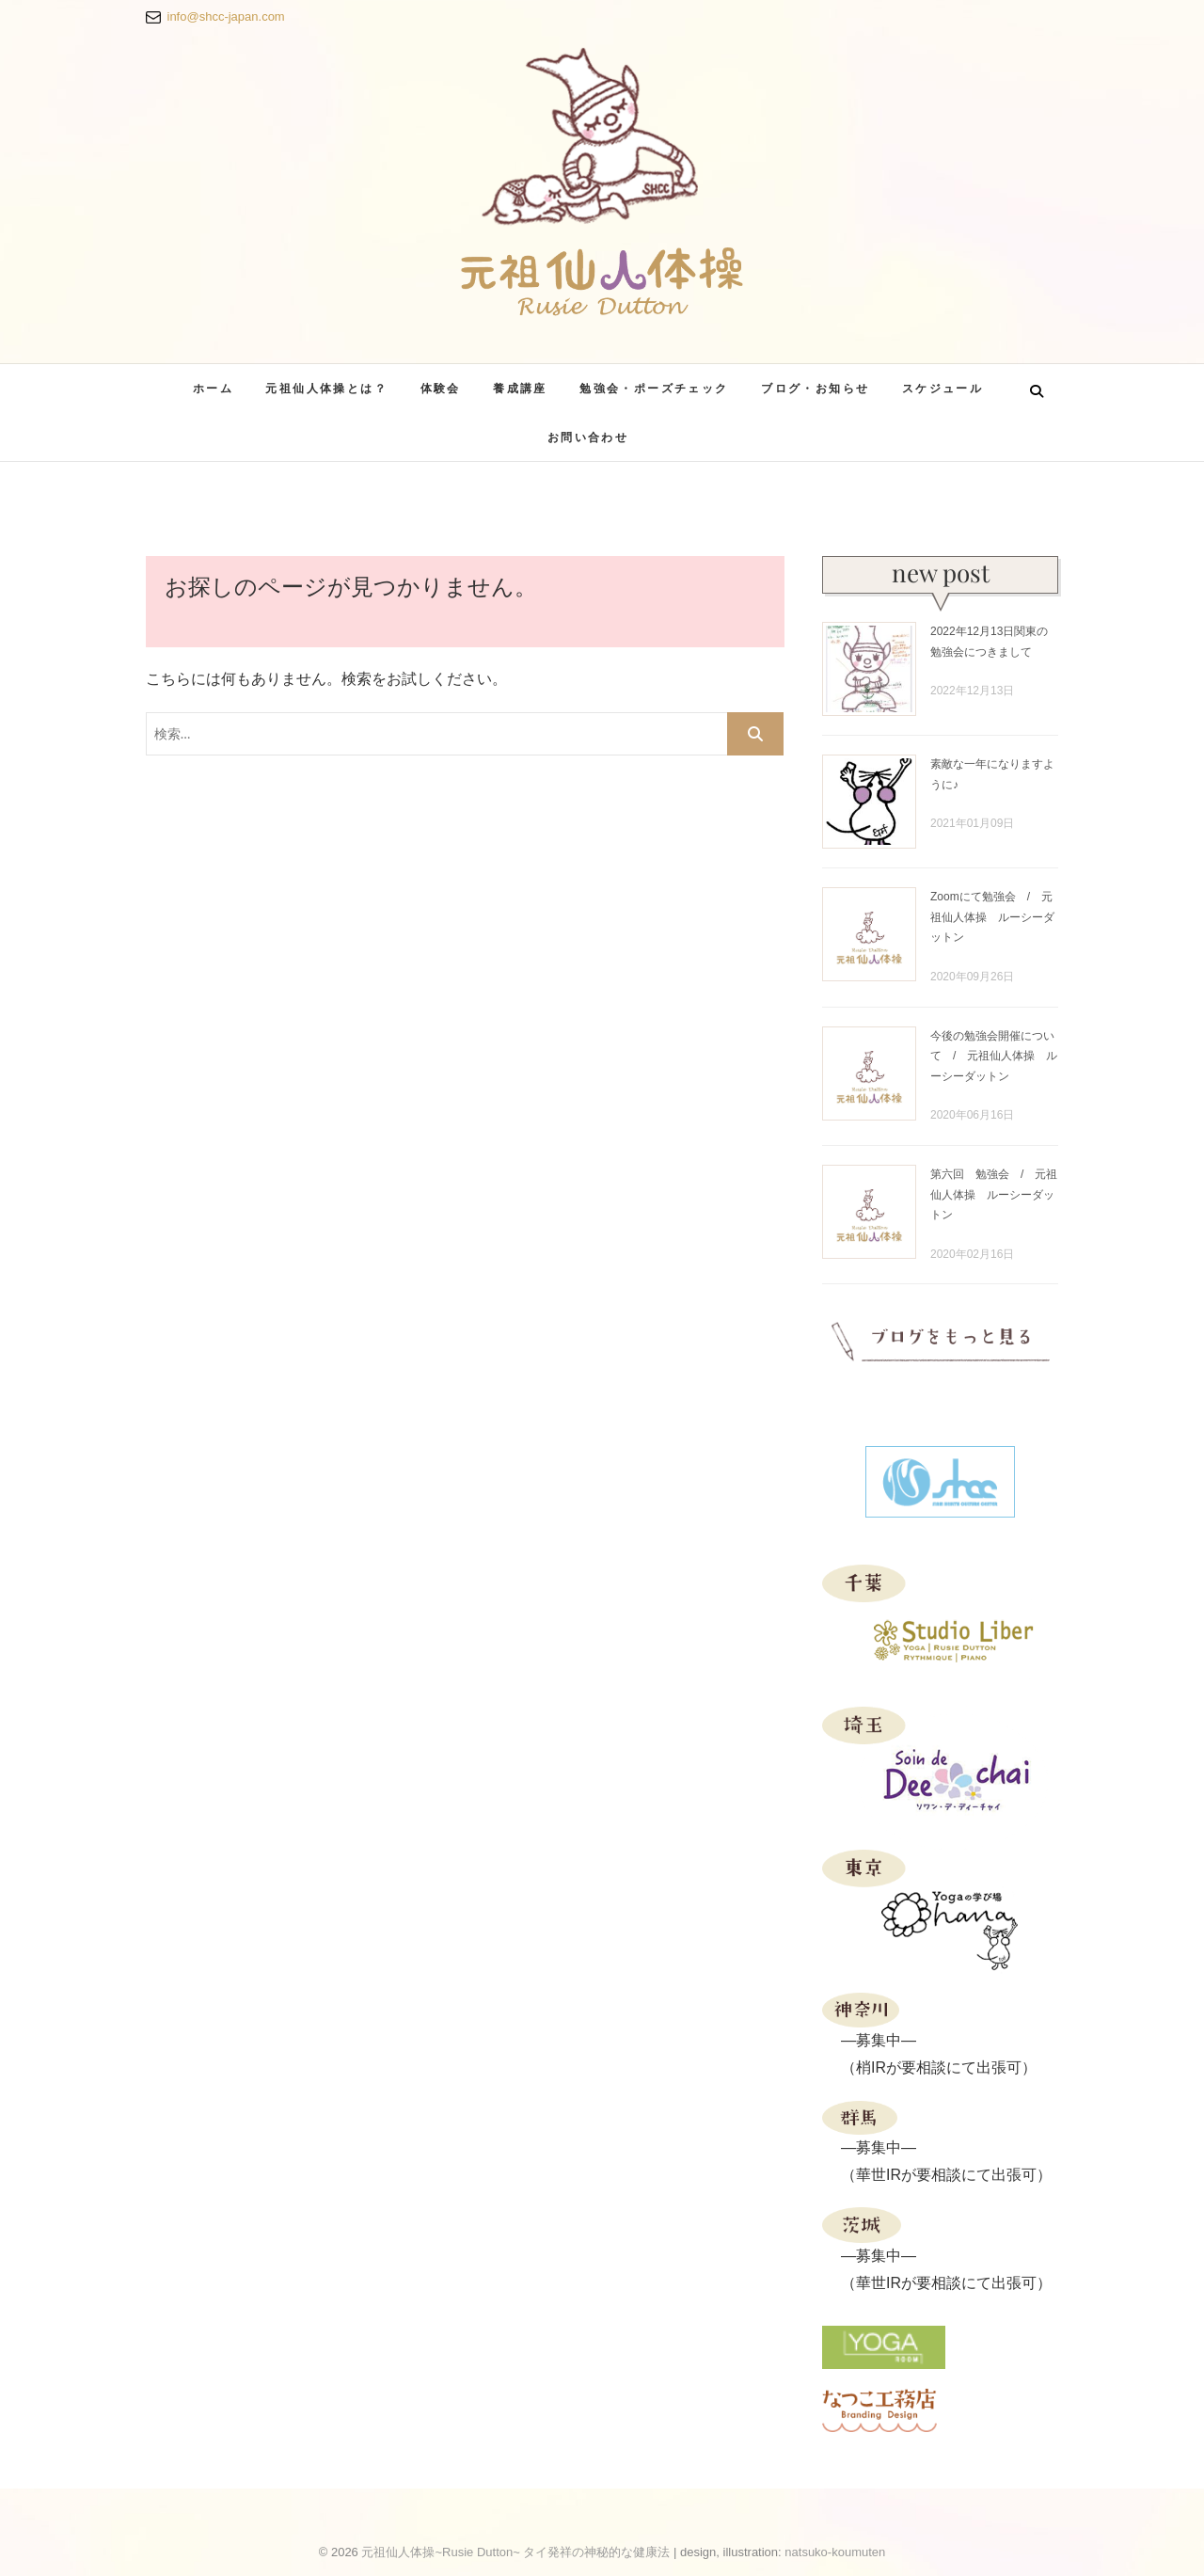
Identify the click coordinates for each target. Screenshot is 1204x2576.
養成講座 (520, 388)
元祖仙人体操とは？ (326, 388)
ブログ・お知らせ (815, 388)
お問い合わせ (587, 437)
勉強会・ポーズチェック (653, 388)
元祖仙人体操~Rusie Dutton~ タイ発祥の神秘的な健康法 (515, 2552)
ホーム (213, 388)
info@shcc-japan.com (226, 16)
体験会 (440, 388)
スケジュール (942, 388)
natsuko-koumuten (834, 2552)
